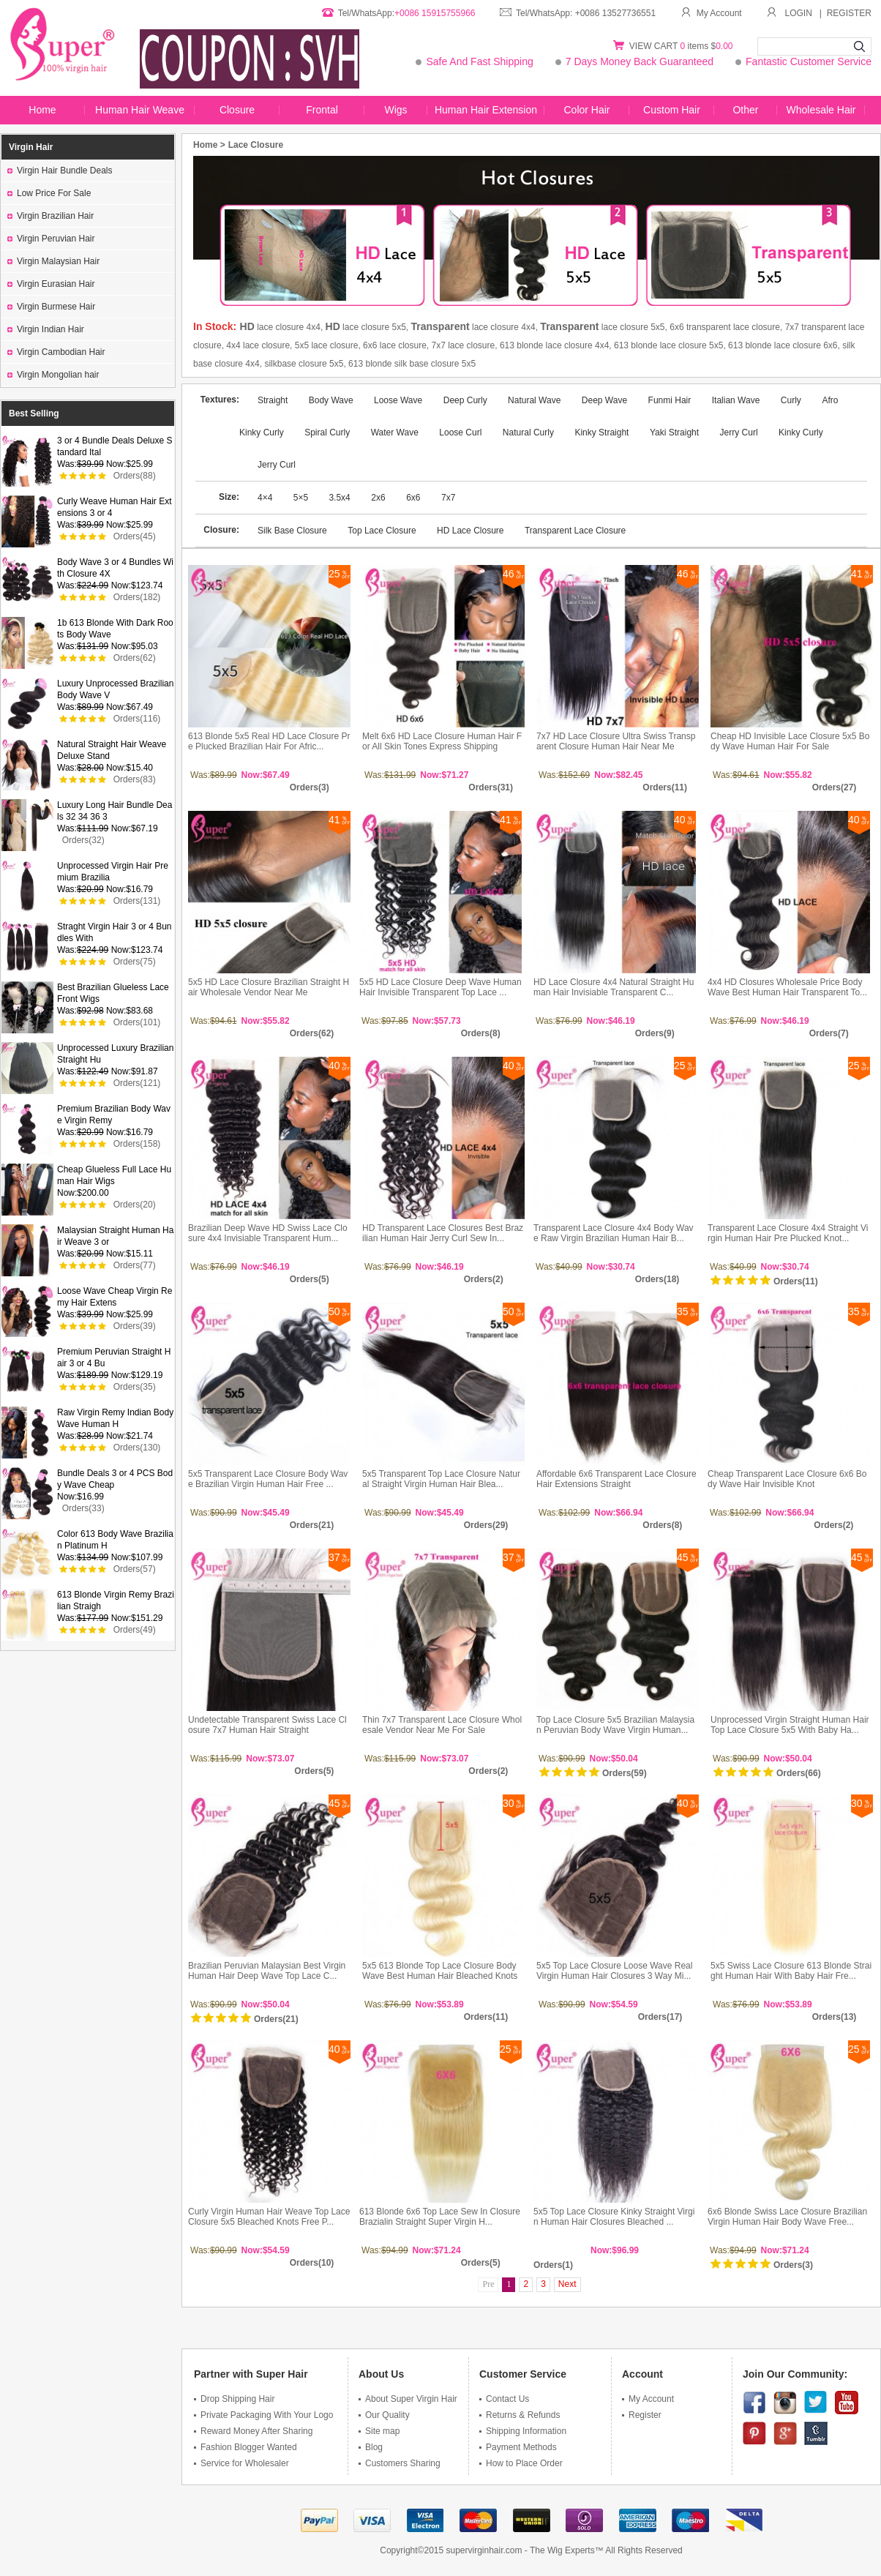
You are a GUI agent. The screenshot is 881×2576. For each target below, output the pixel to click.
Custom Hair (671, 110)
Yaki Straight (674, 432)
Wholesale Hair (821, 110)
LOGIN (798, 13)
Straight (274, 400)
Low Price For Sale (49, 193)
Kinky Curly (801, 432)
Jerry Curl (739, 432)
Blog (371, 2447)
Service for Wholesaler (241, 2463)
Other (745, 110)
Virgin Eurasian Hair (51, 284)
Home (42, 110)
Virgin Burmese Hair (51, 307)
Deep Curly (466, 400)
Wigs (395, 110)
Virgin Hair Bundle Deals (60, 170)
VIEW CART (655, 46)
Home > (209, 145)
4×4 (266, 498)
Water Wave (395, 432)
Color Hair (586, 110)
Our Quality (384, 2415)
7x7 (448, 498)
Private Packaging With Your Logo (263, 2415)
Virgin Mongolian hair (53, 375)
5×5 (302, 498)
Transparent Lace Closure (575, 530)
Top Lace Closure (382, 530)
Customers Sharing (399, 2463)
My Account (711, 13)
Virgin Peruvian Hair (51, 238)
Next (567, 2284)
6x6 (413, 498)
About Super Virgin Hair (408, 2399)
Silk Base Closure (292, 530)
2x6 (378, 498)
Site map (379, 2431)
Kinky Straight (601, 432)
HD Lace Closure (470, 530)
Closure (237, 110)
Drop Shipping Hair (234, 2399)
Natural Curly (528, 432)
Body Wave (332, 400)
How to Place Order (521, 2463)
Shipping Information (522, 2431)
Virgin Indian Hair (45, 329)
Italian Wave (736, 400)
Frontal (322, 110)
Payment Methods (518, 2447)
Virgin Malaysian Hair (53, 261)
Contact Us (504, 2399)
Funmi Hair (669, 400)
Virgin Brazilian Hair (50, 216)
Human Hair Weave (139, 110)
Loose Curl (460, 432)
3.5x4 (339, 498)
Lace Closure (255, 145)
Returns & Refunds (519, 2415)
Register (641, 2415)
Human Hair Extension (486, 110)
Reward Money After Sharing (253, 2431)
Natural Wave (534, 400)
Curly (791, 400)
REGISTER (849, 13)
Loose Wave (398, 400)
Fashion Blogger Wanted (245, 2447)
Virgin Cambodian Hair (56, 352)
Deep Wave (604, 400)
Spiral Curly (327, 432)
